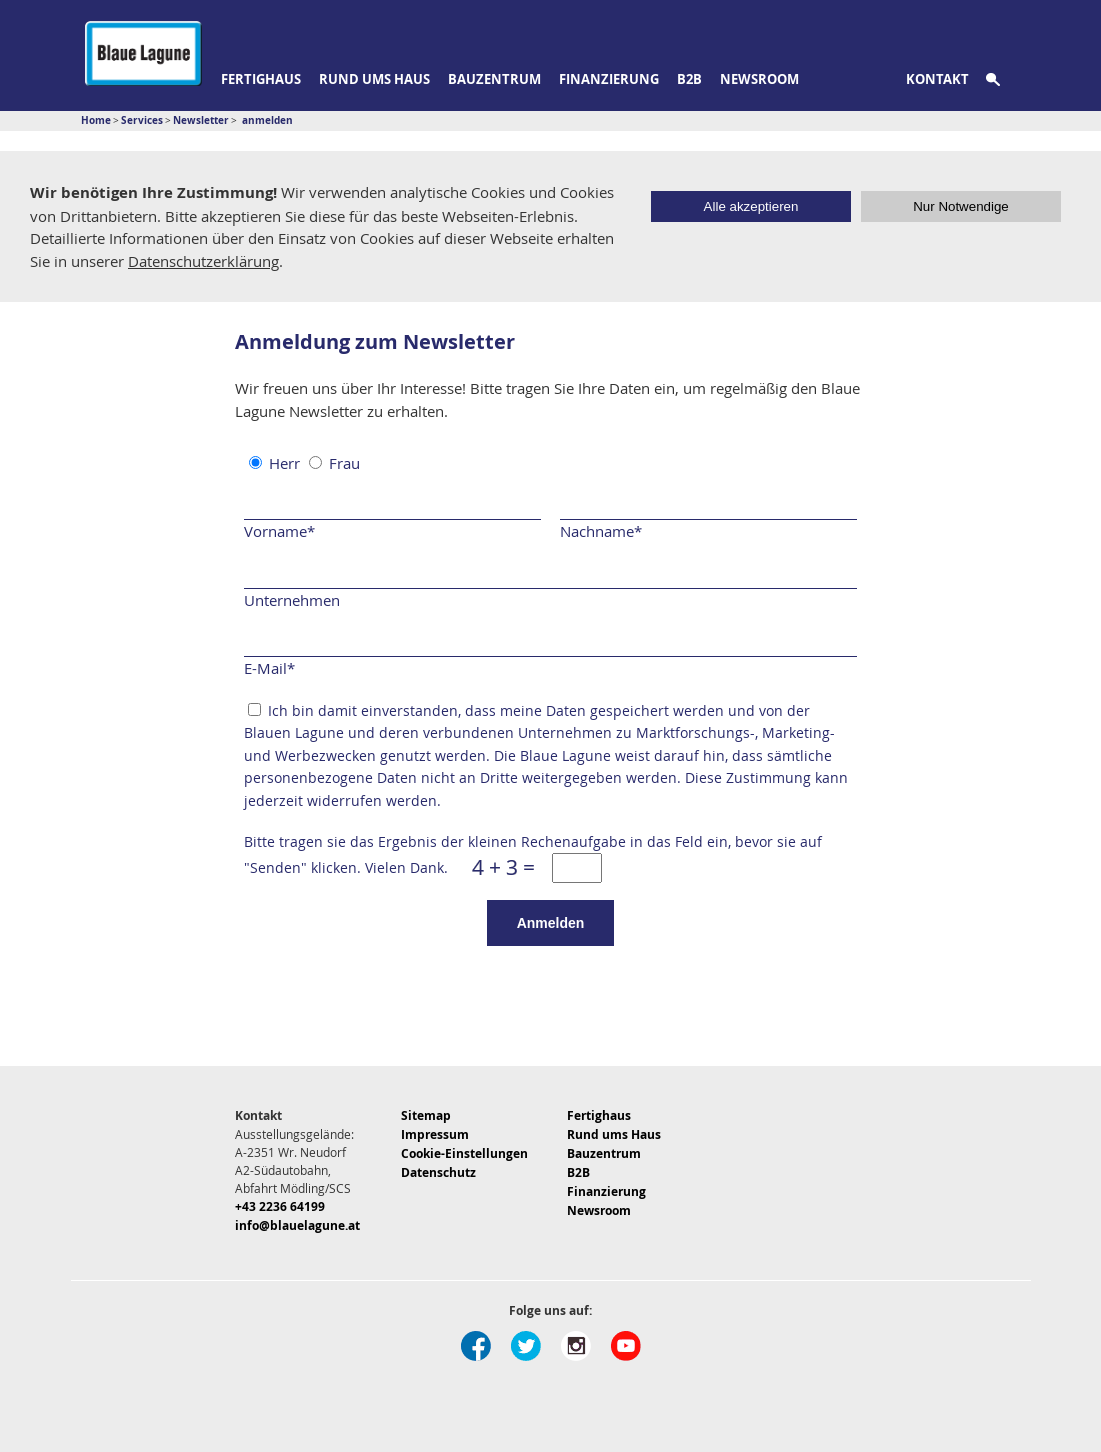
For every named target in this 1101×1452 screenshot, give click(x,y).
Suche (1004, 80)
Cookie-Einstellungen (464, 1153)
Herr (284, 463)
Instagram (576, 1346)
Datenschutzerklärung (203, 261)
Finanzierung (609, 79)
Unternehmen (292, 600)
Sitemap (426, 1115)
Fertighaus (261, 79)
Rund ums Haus (374, 79)
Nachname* (601, 531)
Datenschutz (438, 1172)
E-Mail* (269, 668)
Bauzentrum (494, 79)
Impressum (435, 1134)
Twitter (526, 1346)
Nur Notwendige (961, 206)
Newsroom (759, 79)
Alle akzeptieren (751, 206)
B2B (689, 79)
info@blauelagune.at (297, 1225)
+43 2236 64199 (280, 1206)
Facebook (476, 1346)
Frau (344, 463)
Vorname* (279, 531)
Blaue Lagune (143, 53)
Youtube (626, 1346)
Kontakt (937, 79)
